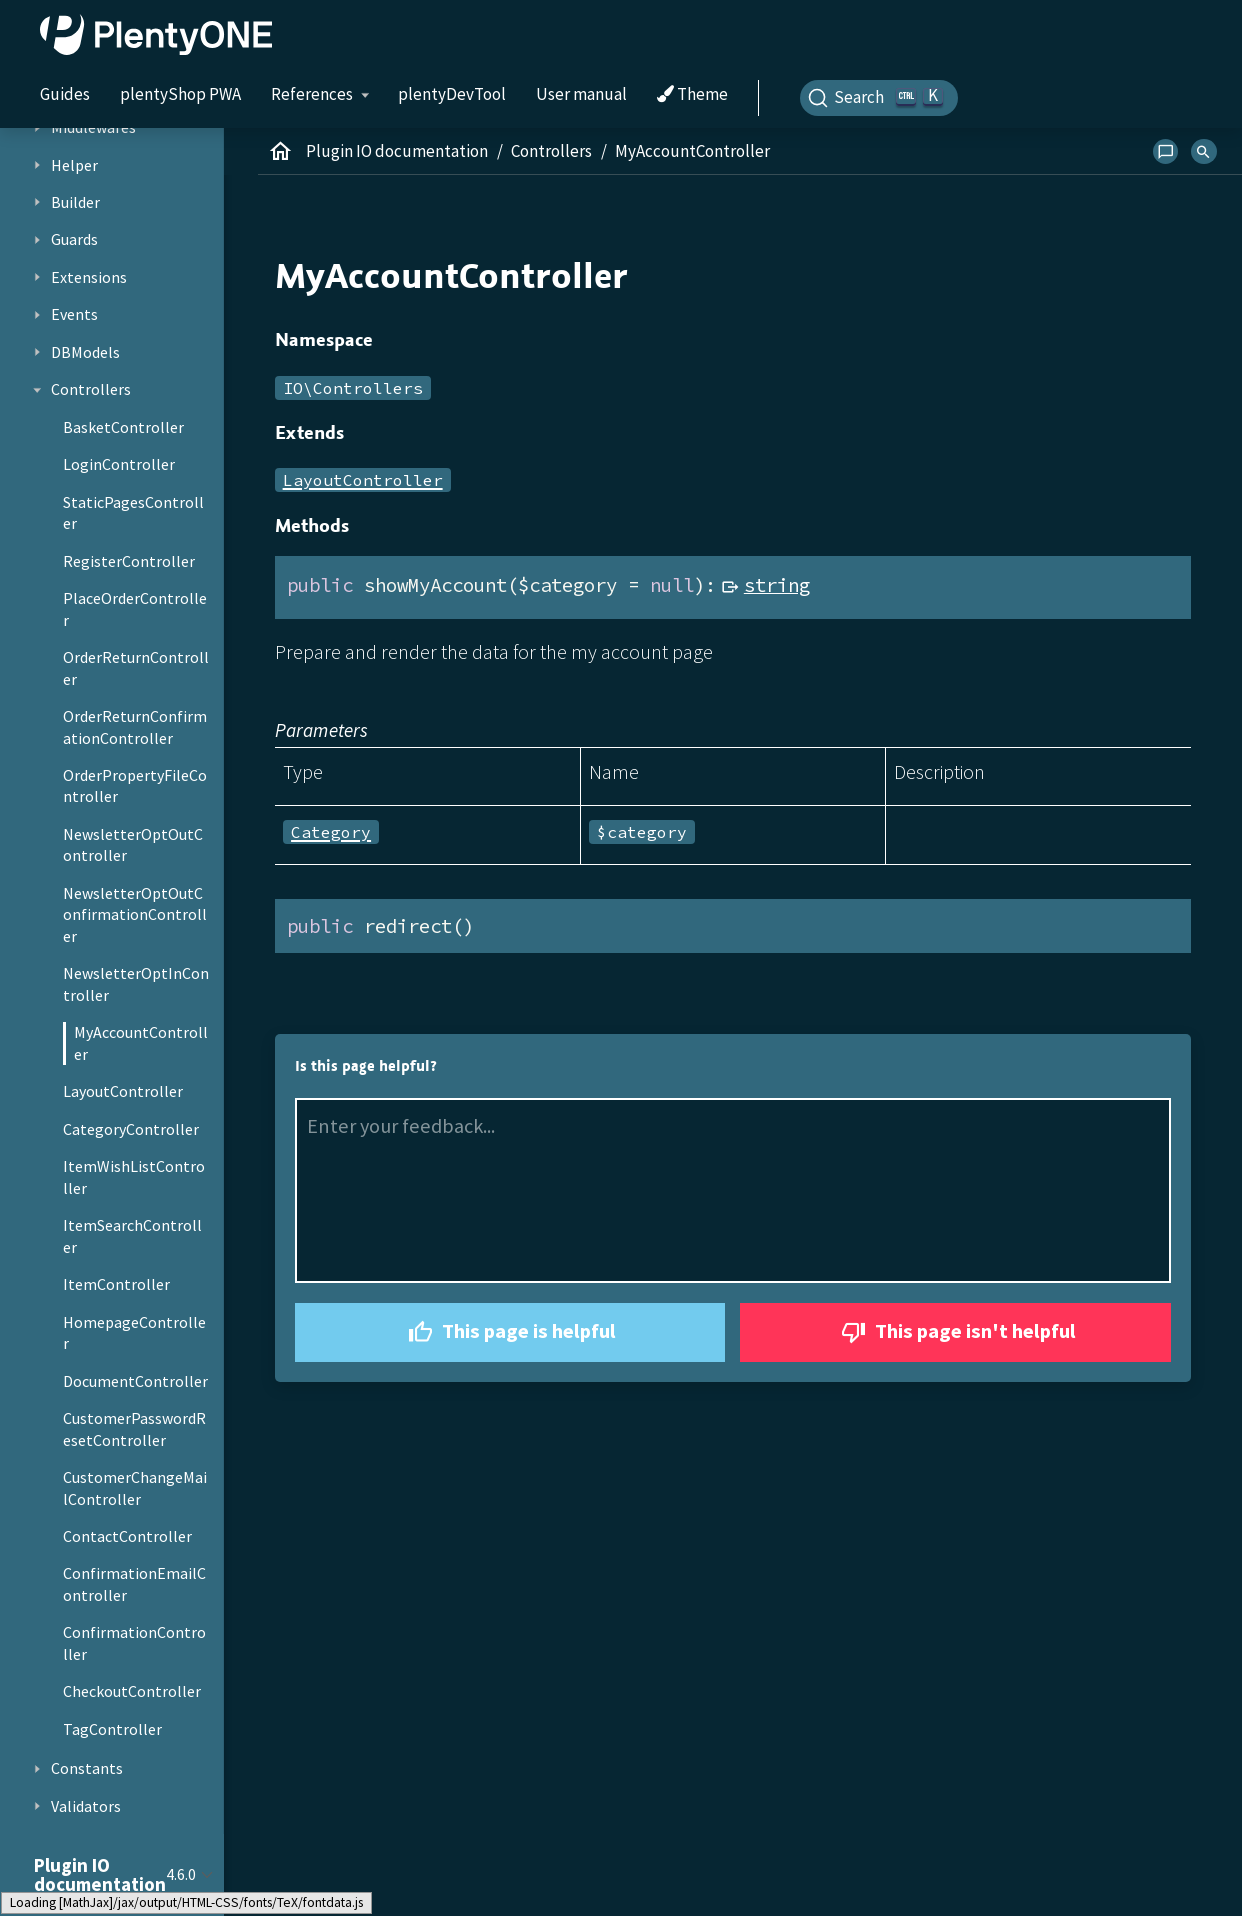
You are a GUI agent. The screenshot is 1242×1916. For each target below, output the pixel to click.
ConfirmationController (134, 1643)
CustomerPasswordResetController (134, 1429)
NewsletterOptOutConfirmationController (135, 914)
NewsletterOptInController (136, 984)
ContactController (127, 1536)
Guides (65, 94)
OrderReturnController (136, 668)
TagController (112, 1729)
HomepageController (134, 1333)
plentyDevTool (452, 94)
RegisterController (129, 561)
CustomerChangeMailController (135, 1488)
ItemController (116, 1284)
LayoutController (123, 1091)
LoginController (119, 464)
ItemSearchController (132, 1236)
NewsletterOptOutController (133, 845)
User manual (581, 94)
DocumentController (135, 1381)
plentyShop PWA (180, 94)
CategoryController (131, 1129)
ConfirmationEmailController (134, 1584)
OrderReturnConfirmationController (135, 727)
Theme (692, 95)
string (777, 585)
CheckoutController (132, 1691)
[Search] (879, 98)
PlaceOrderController (135, 609)
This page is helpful (509, 1332)
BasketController (123, 427)
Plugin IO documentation (397, 151)
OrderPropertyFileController (135, 786)
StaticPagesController (133, 513)
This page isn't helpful (956, 1332)
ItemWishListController (134, 1177)
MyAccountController (141, 1043)
